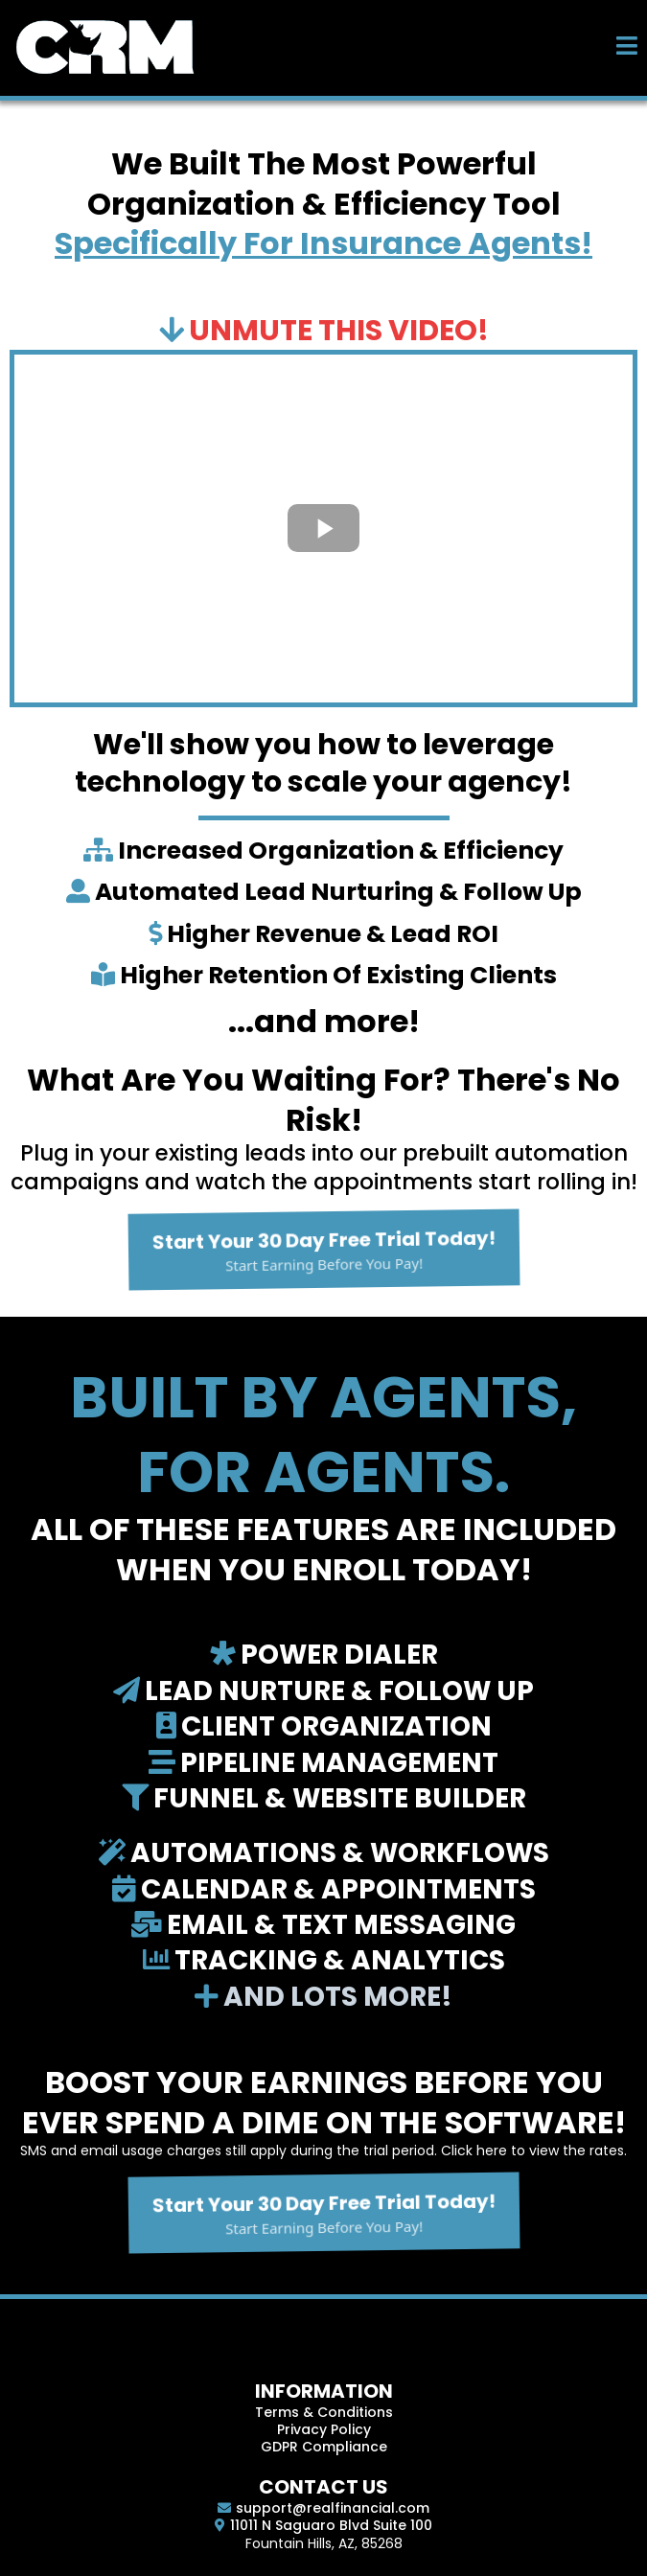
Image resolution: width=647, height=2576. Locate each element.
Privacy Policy (324, 2429)
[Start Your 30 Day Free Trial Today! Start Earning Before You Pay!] (323, 1250)
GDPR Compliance (324, 2446)
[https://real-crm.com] (105, 46)
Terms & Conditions (324, 2412)
